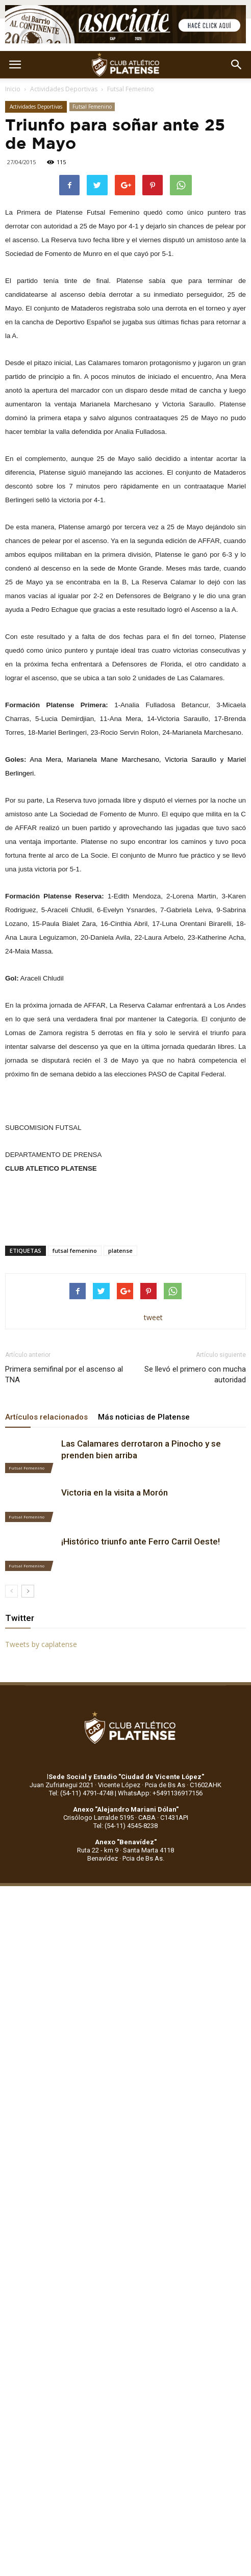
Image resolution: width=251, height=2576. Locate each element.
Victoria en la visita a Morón (114, 1492)
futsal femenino (75, 1250)
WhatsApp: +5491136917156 (160, 1793)
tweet (153, 1317)
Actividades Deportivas (63, 89)
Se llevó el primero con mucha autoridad (195, 1374)
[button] (236, 65)
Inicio (12, 89)
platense (120, 1250)
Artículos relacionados (46, 1417)
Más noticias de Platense (144, 1417)
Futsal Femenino (130, 89)
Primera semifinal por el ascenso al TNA (64, 1374)
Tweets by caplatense (41, 1644)
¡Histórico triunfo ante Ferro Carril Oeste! (140, 1541)
